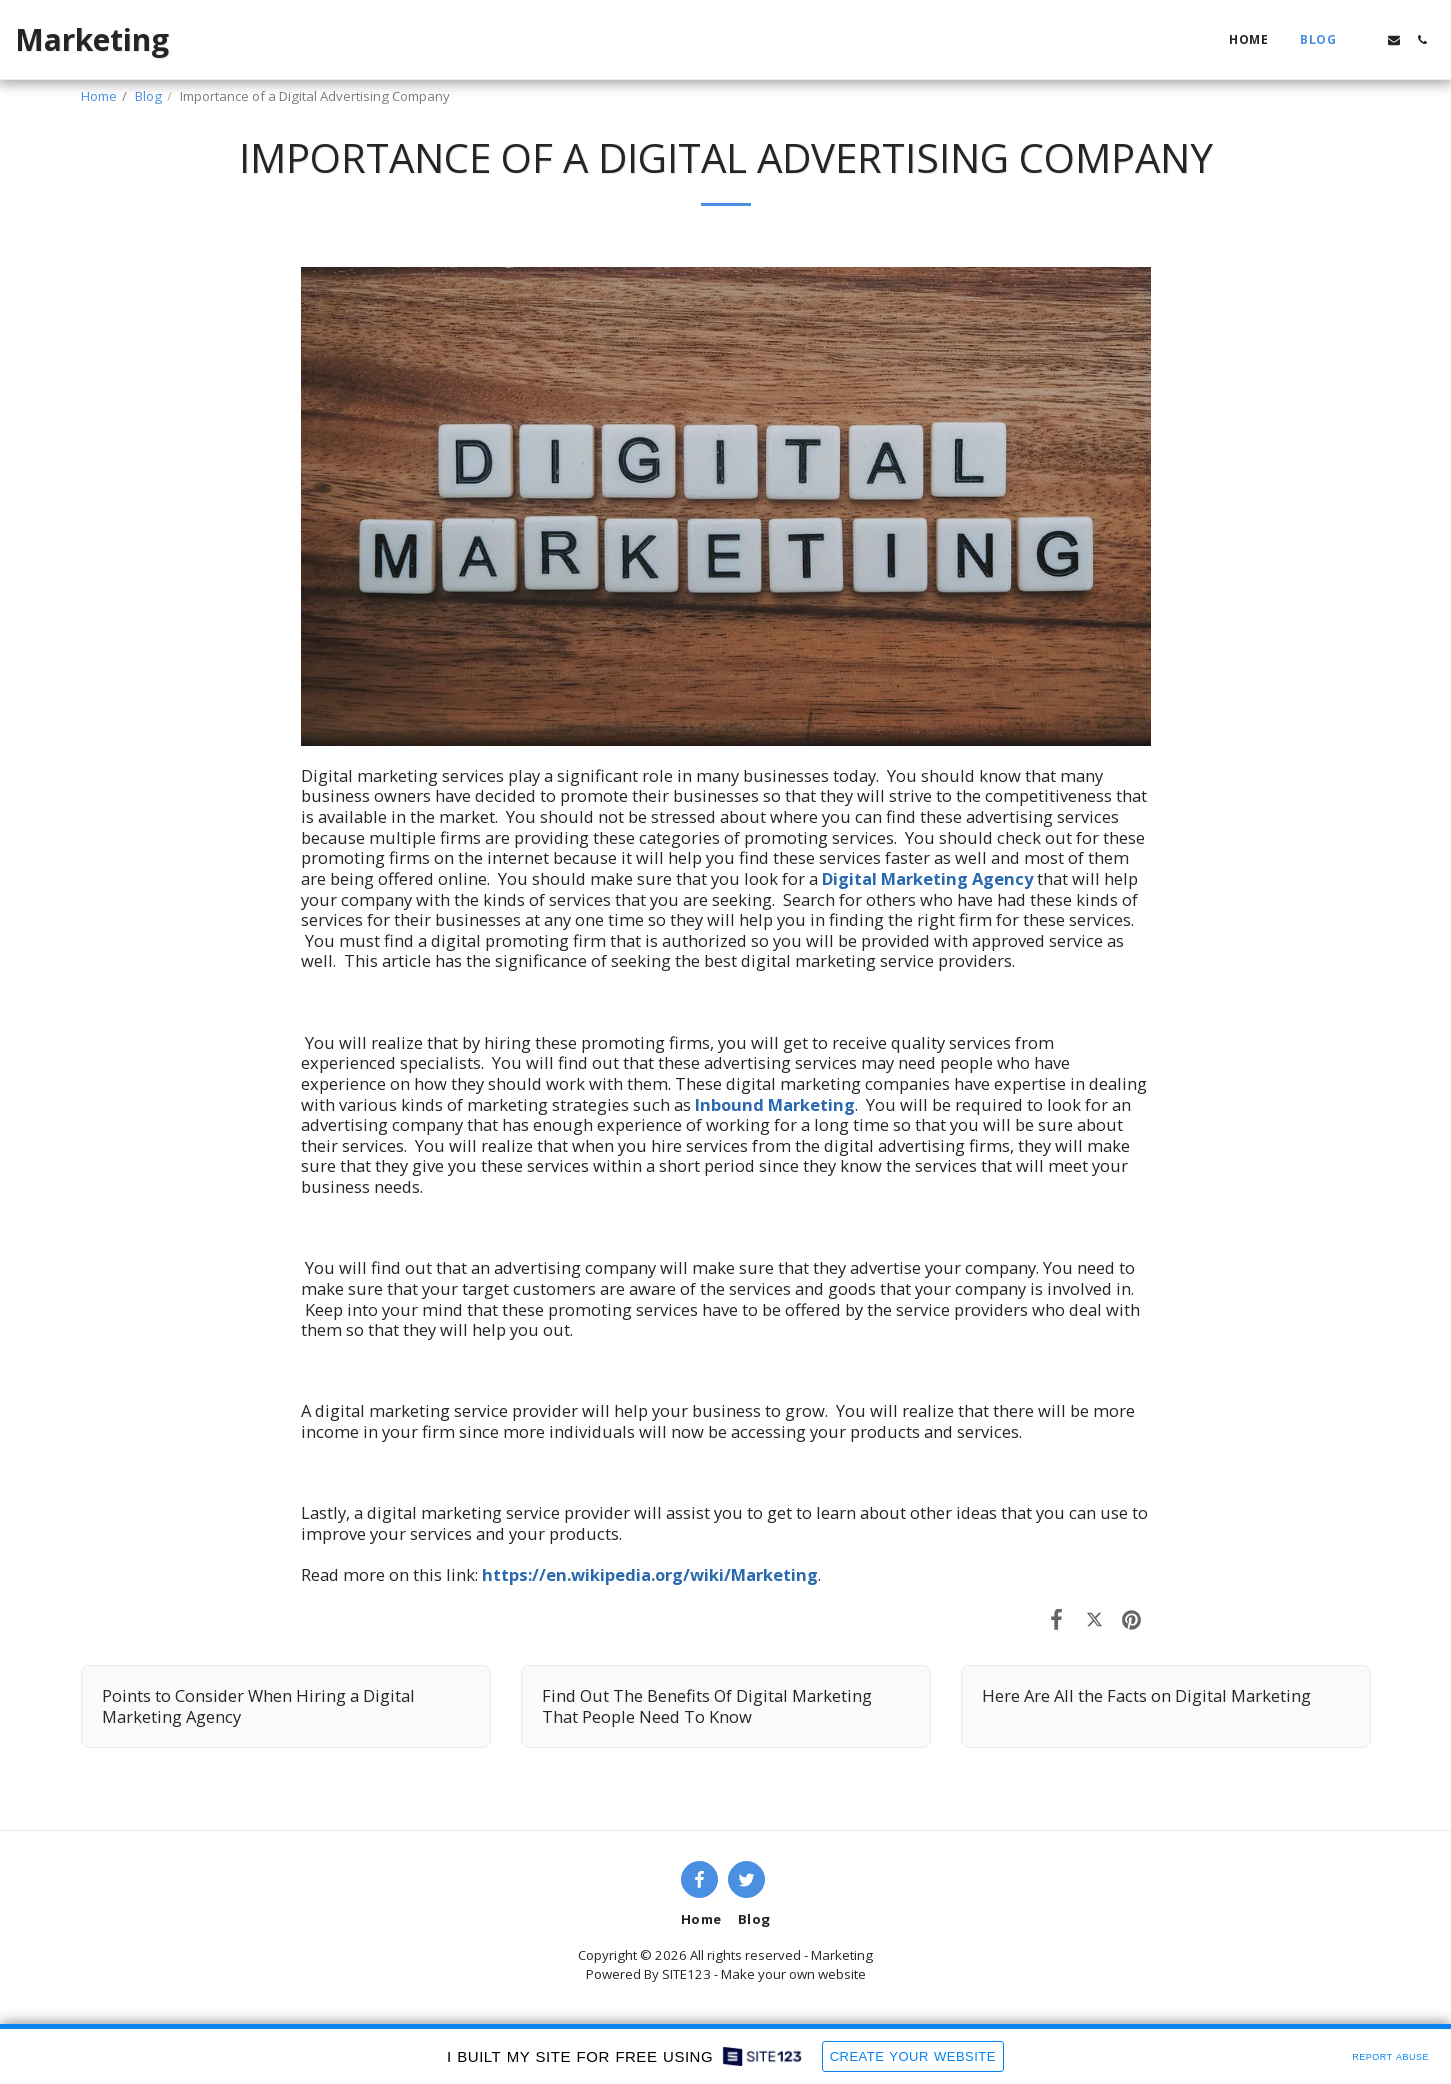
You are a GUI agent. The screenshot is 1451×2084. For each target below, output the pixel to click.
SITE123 (686, 1974)
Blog (148, 96)
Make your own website (793, 1974)
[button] (1366, 40)
